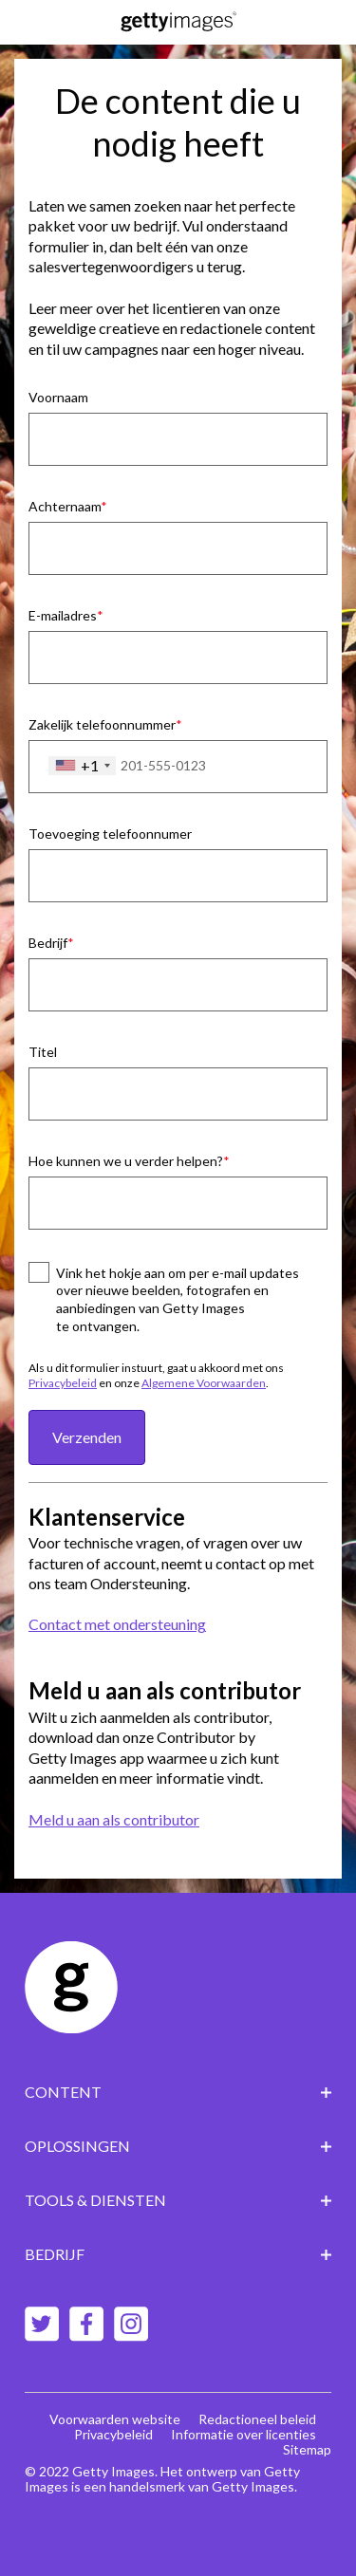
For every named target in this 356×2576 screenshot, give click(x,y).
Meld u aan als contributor (113, 1819)
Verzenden (87, 1437)
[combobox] (82, 765)
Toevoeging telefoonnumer (110, 833)
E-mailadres (62, 615)
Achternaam (64, 506)
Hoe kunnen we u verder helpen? (125, 1161)
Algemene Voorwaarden (203, 1383)
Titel (42, 1052)
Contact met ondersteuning (117, 1624)
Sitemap (307, 2449)
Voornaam (58, 397)
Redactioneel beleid (257, 2419)
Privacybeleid (62, 1383)
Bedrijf (47, 943)
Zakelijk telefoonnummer (102, 724)
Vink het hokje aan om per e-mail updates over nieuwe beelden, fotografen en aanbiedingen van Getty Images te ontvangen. (177, 1300)
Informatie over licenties (243, 2434)
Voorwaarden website (114, 2419)
